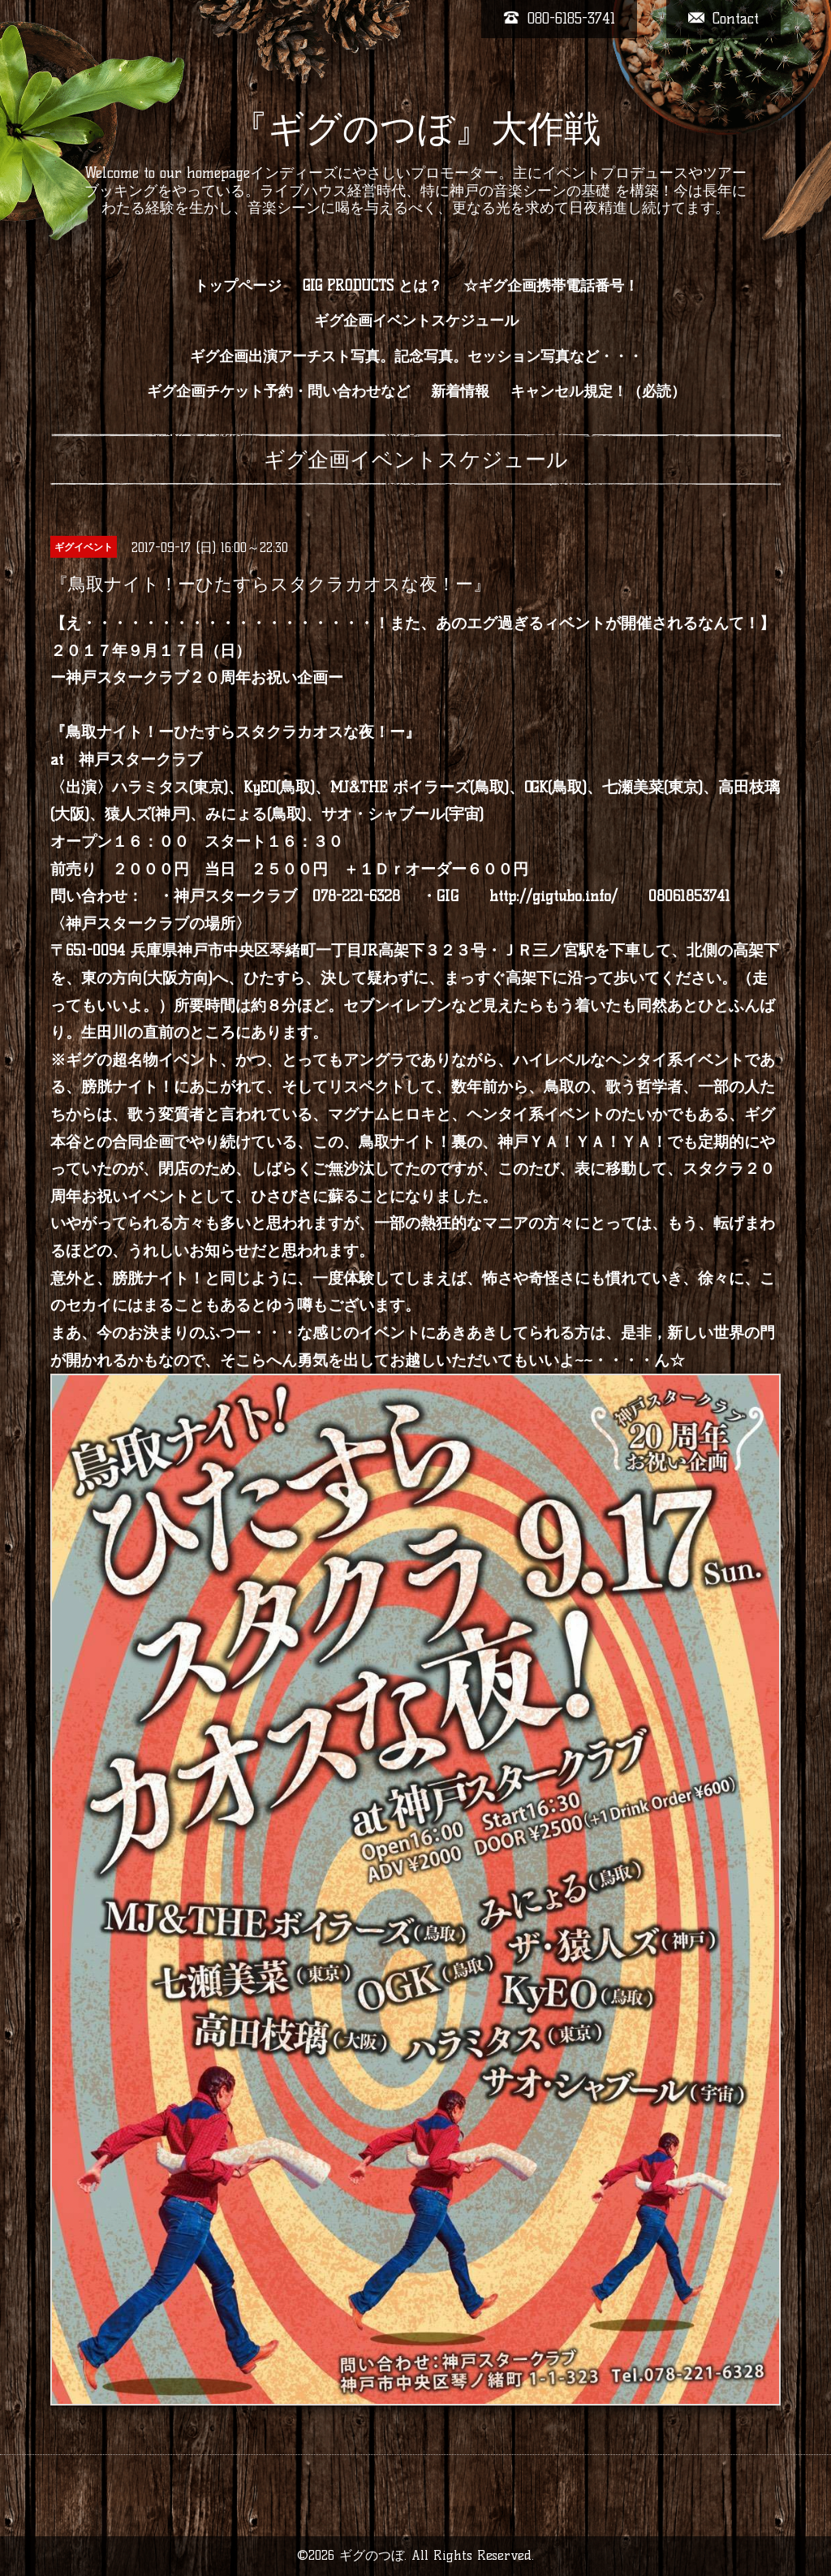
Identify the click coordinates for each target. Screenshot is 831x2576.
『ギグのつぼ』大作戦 (416, 128)
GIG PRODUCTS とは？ (372, 286)
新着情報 (460, 391)
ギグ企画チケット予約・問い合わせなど (278, 391)
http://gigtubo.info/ (553, 896)
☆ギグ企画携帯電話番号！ (551, 286)
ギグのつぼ (371, 2555)
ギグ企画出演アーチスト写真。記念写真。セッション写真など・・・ (416, 356)
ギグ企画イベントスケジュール (416, 321)
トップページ (238, 286)
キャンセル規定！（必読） (598, 391)
